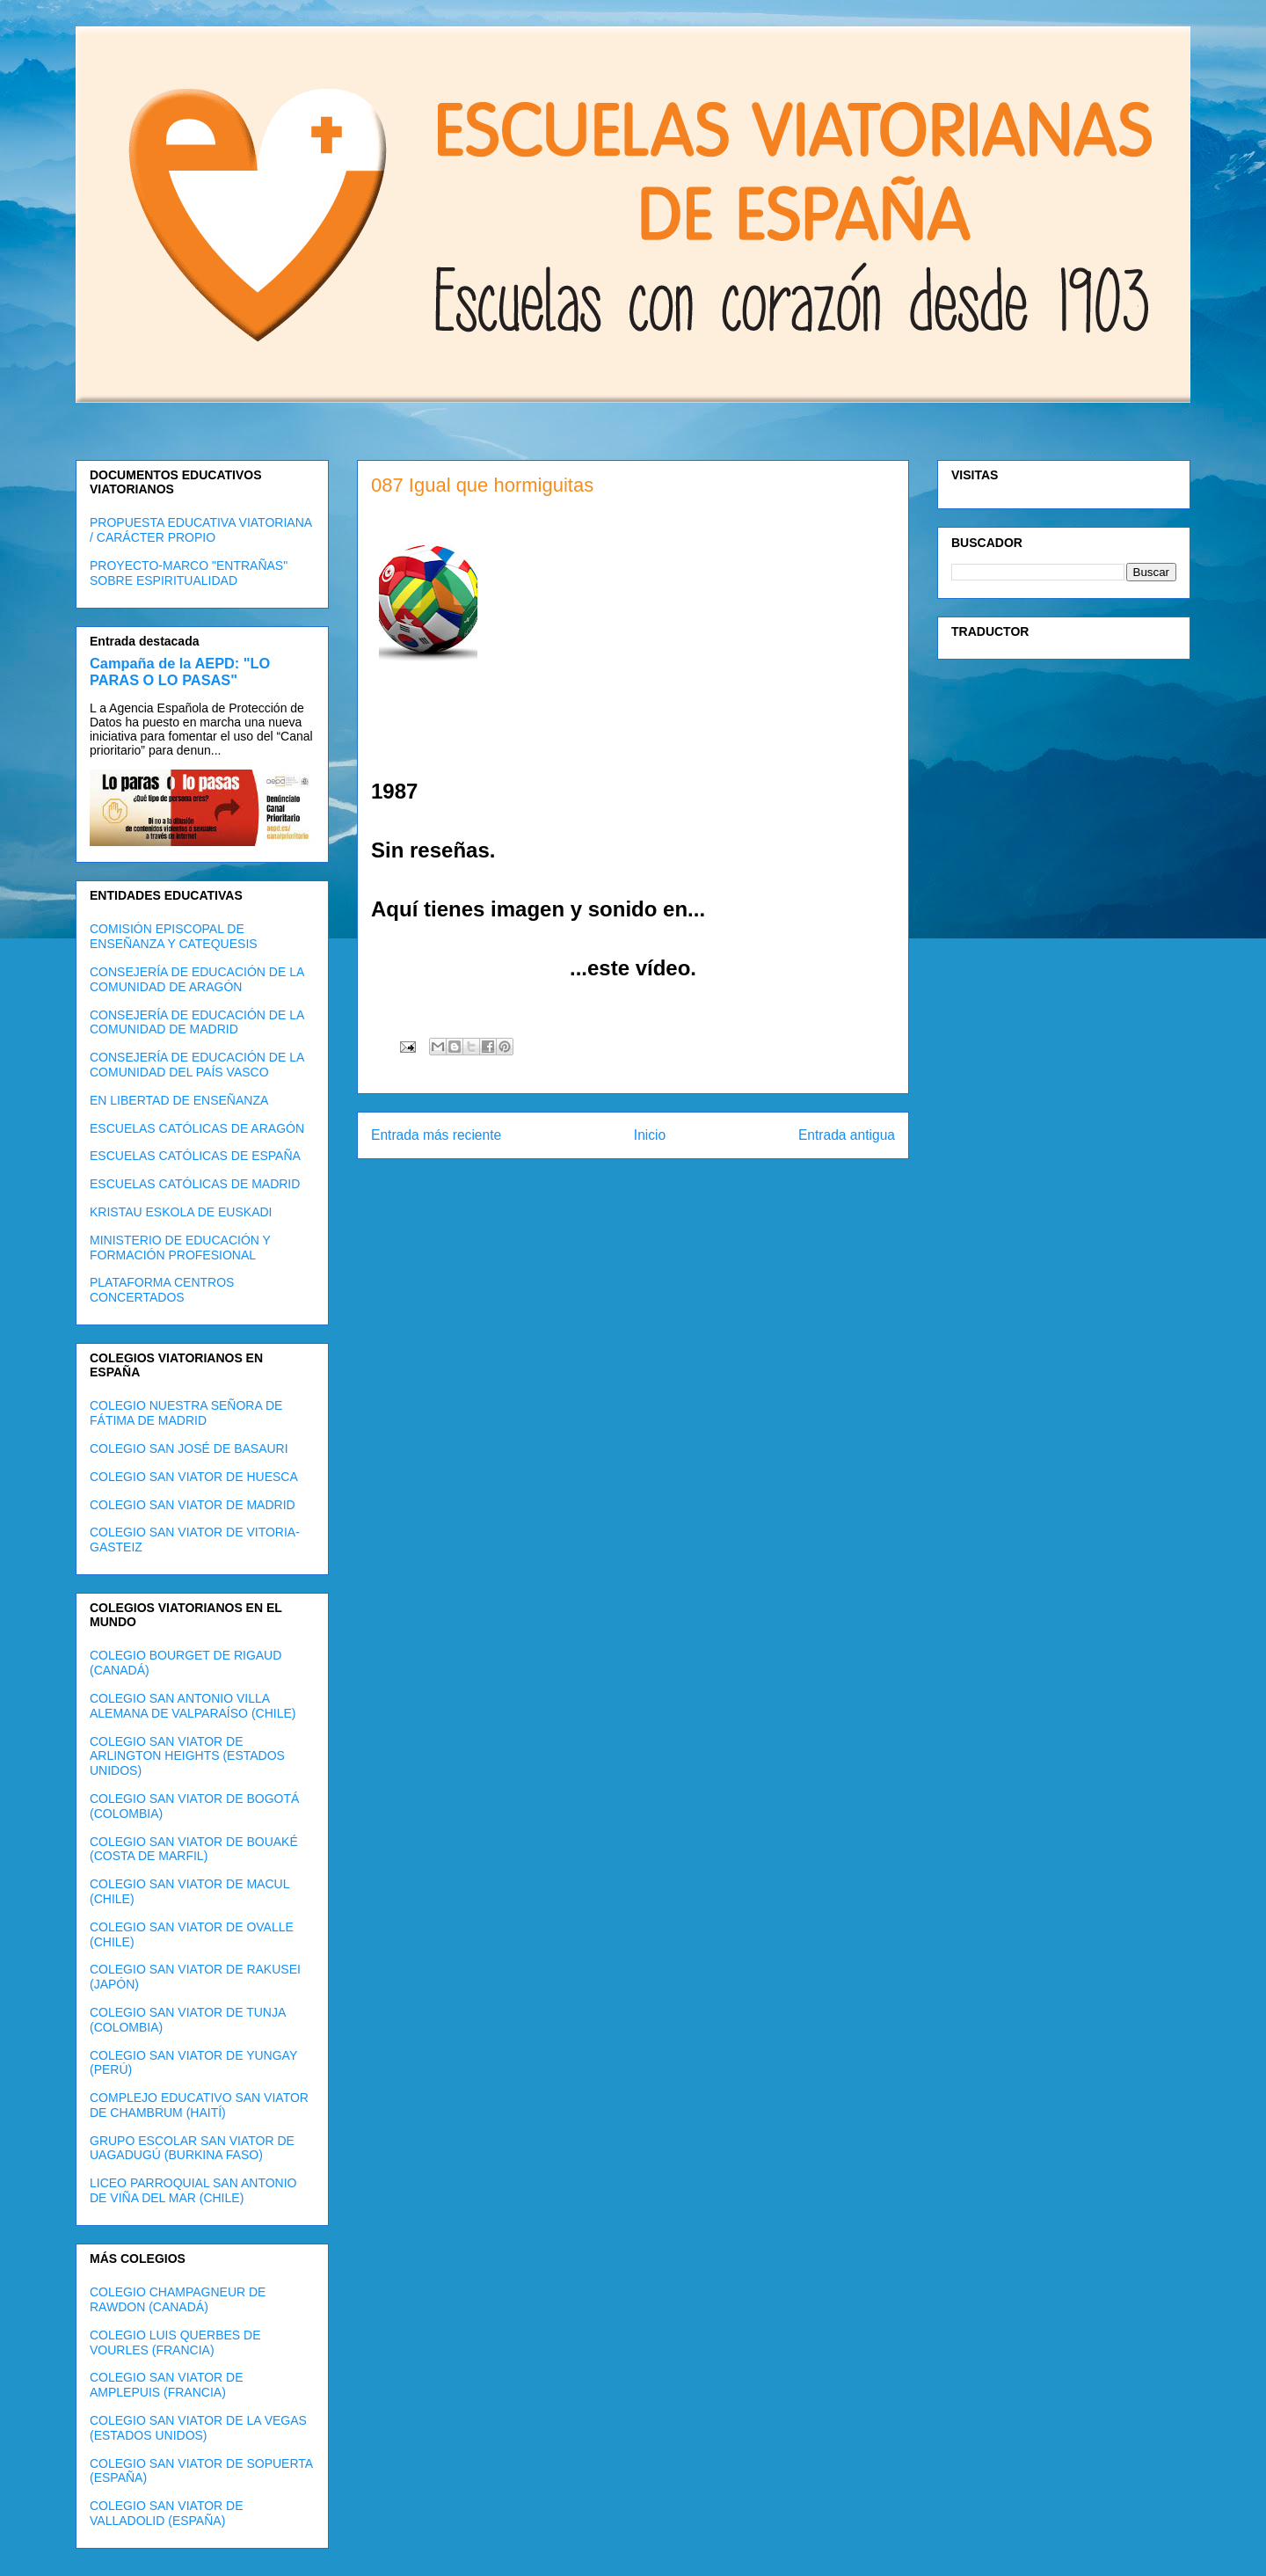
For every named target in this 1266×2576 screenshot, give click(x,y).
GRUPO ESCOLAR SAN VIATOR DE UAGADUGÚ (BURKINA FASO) (192, 2148)
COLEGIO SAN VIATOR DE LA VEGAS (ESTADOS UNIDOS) (198, 2427)
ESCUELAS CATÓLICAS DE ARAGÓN (197, 1128)
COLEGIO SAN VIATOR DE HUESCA (194, 1477)
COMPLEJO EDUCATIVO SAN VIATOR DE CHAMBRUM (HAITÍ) (199, 2105)
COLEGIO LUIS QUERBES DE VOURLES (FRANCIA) (175, 2342)
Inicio (650, 1134)
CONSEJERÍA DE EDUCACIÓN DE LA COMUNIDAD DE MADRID (197, 1022)
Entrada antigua (846, 1134)
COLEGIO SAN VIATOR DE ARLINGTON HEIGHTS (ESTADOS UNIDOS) (187, 1756)
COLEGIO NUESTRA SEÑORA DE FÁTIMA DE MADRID (186, 1412)
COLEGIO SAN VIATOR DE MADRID (192, 1505)
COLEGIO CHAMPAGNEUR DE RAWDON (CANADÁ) (178, 2299)
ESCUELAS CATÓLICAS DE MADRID (195, 1184)
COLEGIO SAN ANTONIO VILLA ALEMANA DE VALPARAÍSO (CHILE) (192, 1705)
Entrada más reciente (436, 1134)
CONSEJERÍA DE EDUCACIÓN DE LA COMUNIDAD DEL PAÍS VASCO (197, 1064)
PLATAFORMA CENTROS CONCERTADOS (162, 1289)
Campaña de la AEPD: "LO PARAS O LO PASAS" (180, 671)
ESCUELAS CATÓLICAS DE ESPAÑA (195, 1156)
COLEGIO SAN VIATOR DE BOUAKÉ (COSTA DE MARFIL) (194, 1849)
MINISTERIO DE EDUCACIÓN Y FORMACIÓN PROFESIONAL (180, 1247)
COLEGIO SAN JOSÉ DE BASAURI (189, 1448)
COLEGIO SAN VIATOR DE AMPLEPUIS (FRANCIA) (167, 2384)
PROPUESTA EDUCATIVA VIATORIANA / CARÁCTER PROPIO (200, 529)
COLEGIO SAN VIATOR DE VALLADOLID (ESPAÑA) (167, 2513)
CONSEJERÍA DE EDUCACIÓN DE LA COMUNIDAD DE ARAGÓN (197, 979)
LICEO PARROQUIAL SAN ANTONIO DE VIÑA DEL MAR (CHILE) (193, 2190)
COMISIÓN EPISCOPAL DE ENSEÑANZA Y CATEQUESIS (174, 936)
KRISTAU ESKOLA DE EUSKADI (181, 1212)
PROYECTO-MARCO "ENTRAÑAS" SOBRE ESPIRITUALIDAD (188, 572)
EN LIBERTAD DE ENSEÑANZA (179, 1100)
